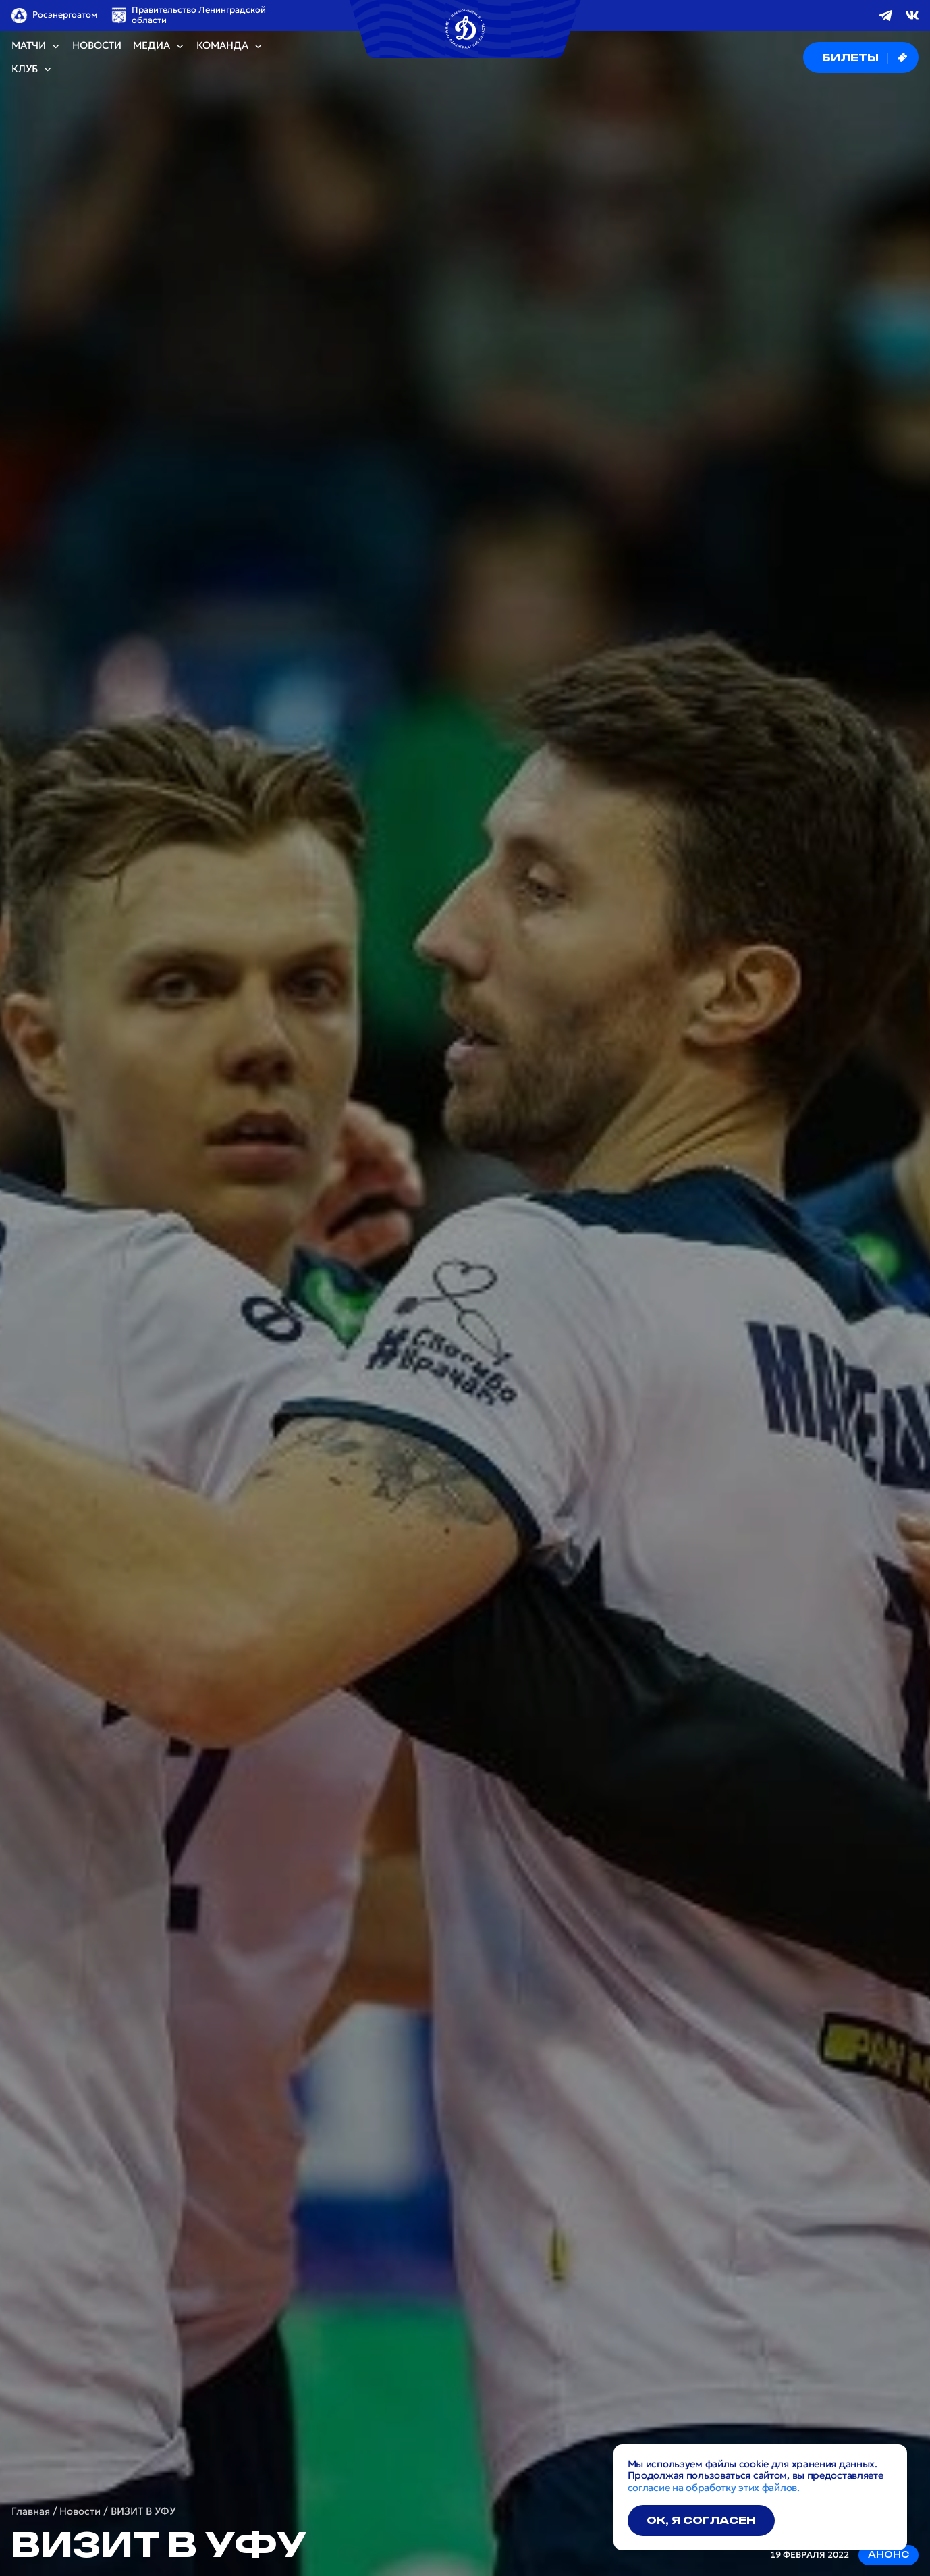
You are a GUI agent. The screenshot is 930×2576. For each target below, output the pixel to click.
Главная (30, 2511)
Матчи (36, 45)
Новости (96, 45)
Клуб (32, 69)
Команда (229, 45)
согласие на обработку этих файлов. (714, 2487)
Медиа (159, 45)
